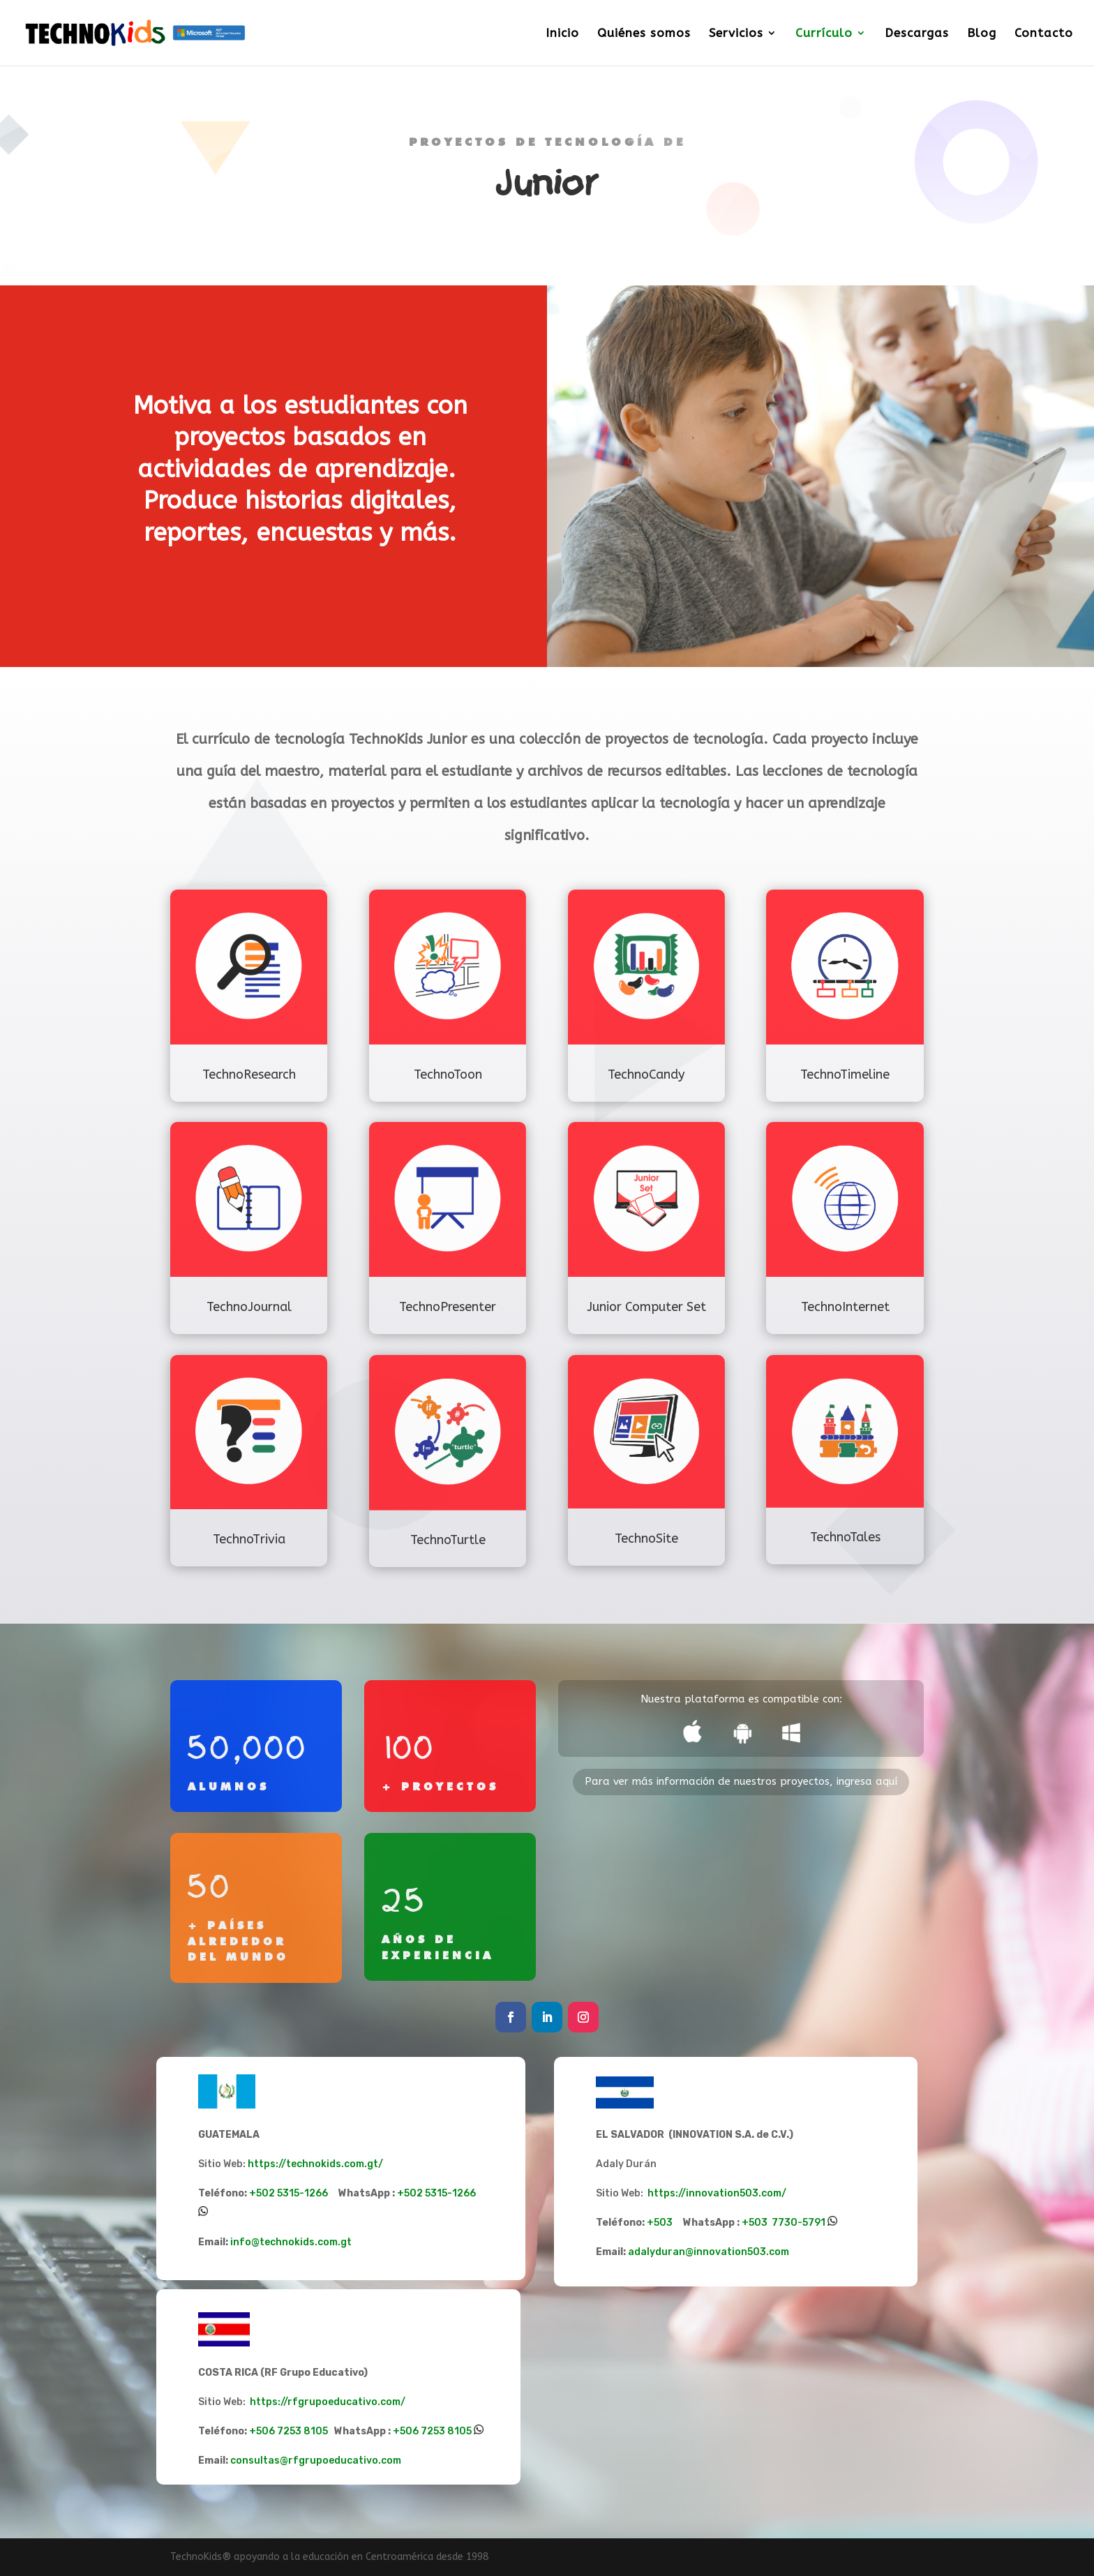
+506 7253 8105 (321, 2431)
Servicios (736, 34)
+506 (407, 2431)
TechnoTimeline (845, 1074)
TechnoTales (845, 1537)
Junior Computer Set (646, 1307)
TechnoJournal (249, 1307)
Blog (981, 34)
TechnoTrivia (249, 1539)
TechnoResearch (249, 1074)
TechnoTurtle (448, 1540)
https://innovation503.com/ (717, 2193)
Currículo (824, 34)
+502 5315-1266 (323, 2193)
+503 (694, 2223)
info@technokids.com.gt (291, 2242)
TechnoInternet (845, 1307)
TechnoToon (448, 1074)
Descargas (917, 34)
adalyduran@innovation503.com (708, 2252)
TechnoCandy (646, 1074)
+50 (751, 2223)
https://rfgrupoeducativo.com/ (327, 2402)
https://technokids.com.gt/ (315, 2164)
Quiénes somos (644, 34)
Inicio (562, 34)
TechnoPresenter (447, 1307)
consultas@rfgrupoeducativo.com (315, 2460)
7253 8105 (446, 2431)
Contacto (1043, 34)
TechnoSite (646, 1538)
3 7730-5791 (793, 2223)
